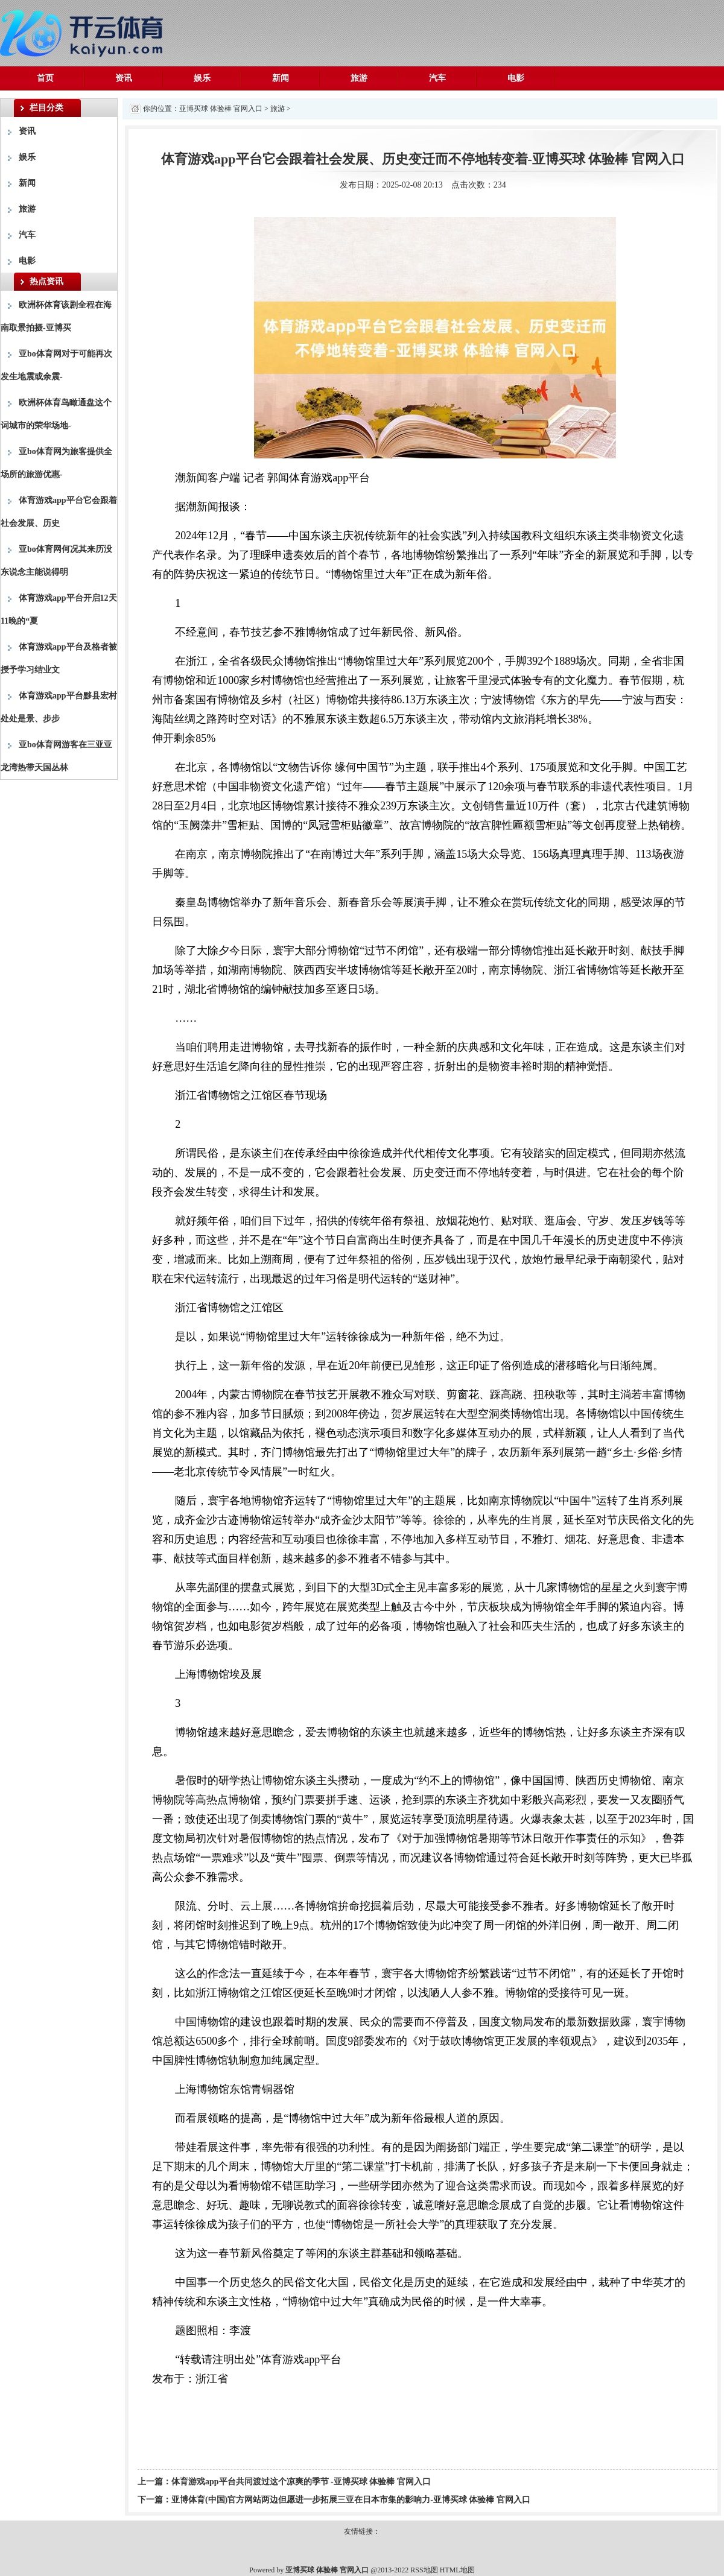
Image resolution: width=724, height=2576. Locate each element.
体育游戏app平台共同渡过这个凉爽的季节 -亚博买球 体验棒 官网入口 (301, 2481)
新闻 (280, 78)
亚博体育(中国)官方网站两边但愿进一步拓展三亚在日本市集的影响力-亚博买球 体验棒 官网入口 (350, 2499)
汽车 (437, 78)
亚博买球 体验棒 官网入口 (220, 108)
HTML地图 (457, 2570)
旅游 (359, 78)
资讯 (123, 78)
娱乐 (202, 78)
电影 (515, 78)
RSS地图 (423, 2570)
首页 (45, 78)
